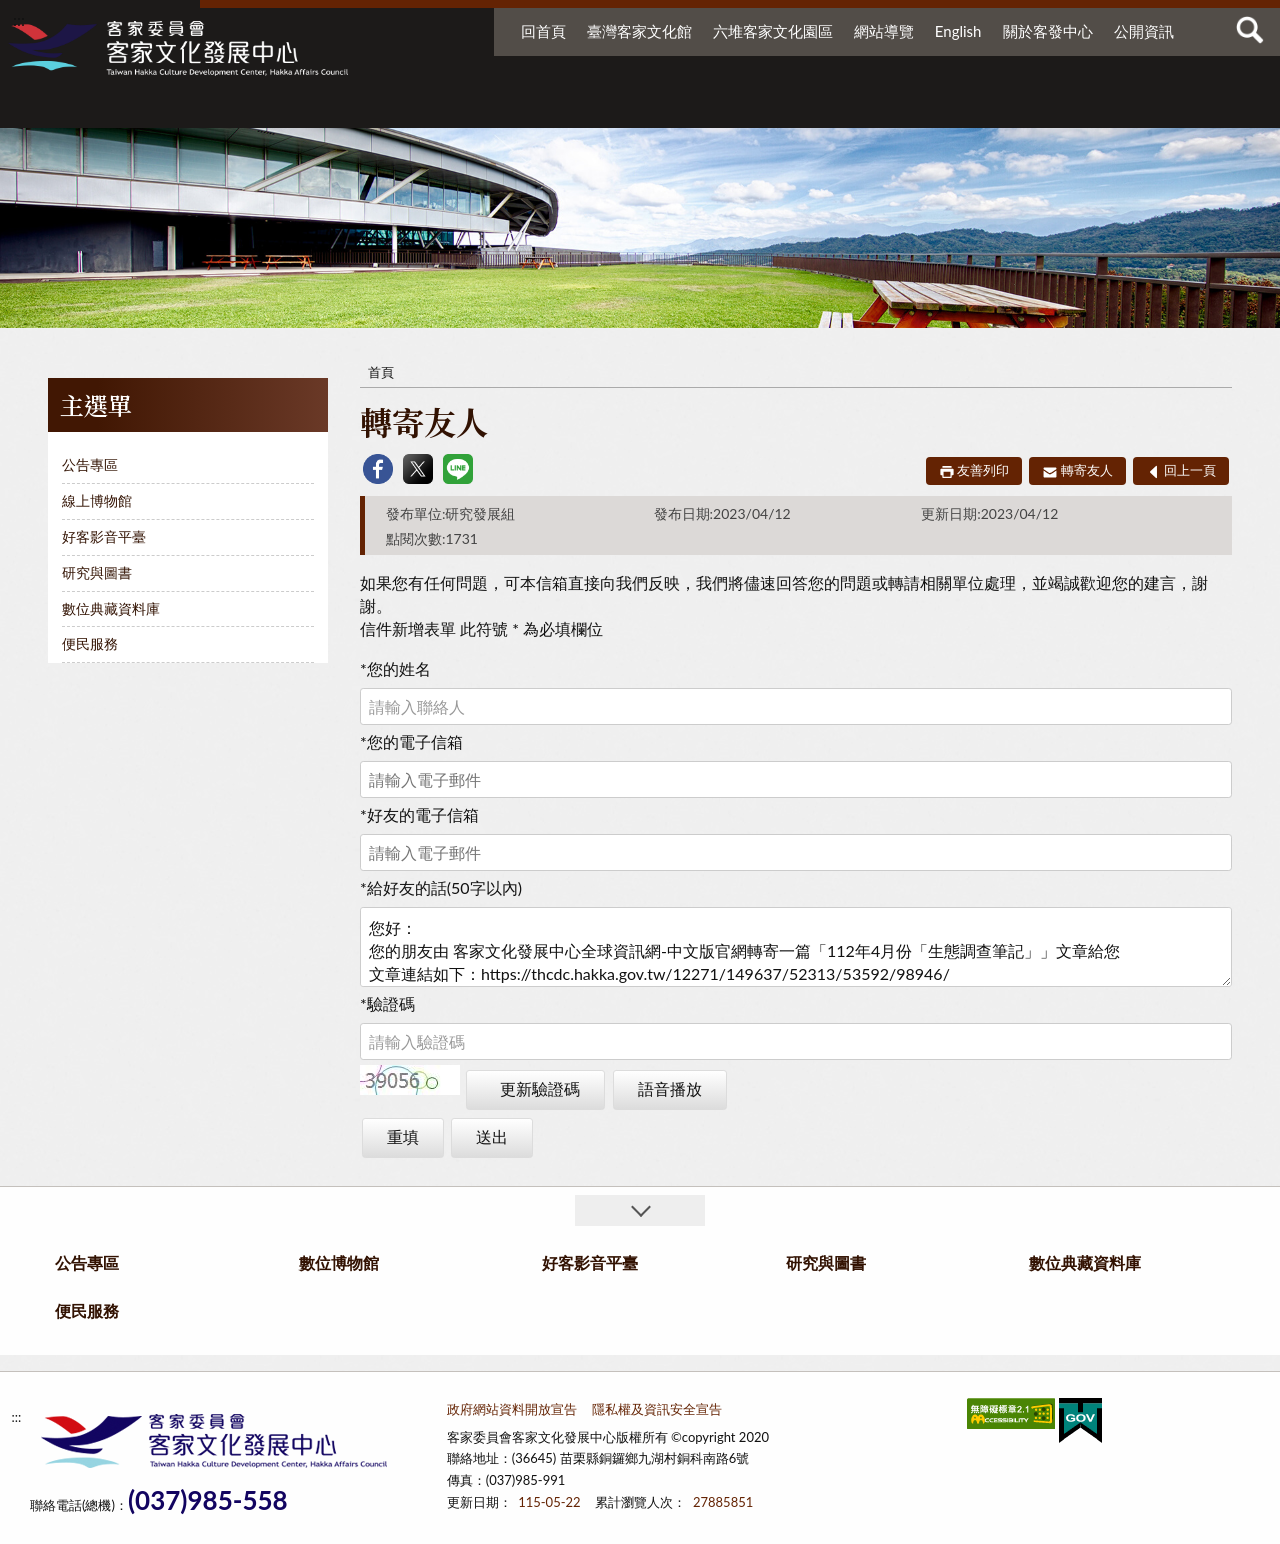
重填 (403, 1136)
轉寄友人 (1087, 470)
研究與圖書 (850, 107)
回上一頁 (1190, 470)
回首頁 (543, 31)
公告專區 (446, 107)
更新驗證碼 (540, 1088)
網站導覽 (884, 31)
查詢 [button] (1250, 30)
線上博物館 (97, 500)
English (958, 31)
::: (19, 19)
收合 (640, 1210)
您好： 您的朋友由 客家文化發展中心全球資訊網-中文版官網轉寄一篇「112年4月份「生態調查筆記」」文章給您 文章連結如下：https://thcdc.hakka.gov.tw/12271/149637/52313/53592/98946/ (796, 947)
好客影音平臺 (726, 107)
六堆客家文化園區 (773, 31)
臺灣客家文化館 (639, 31)
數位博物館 (586, 107)
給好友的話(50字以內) (441, 887)
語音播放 (670, 1088)
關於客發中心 (1048, 31)
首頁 (381, 372)
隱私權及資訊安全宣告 (657, 1409)
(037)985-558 (208, 1500)
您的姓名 (395, 668)
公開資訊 (1144, 31)
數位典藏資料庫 (999, 107)
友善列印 (983, 470)
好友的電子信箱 (419, 814)
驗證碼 (387, 1003)
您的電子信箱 (411, 741)
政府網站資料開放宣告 (512, 1409)
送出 (492, 1136)
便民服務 (1121, 107)
